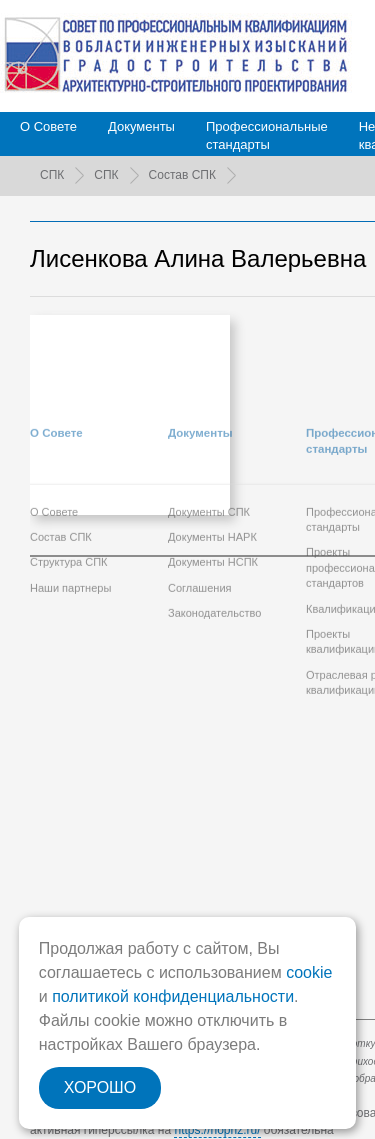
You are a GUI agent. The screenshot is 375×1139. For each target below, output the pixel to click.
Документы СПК (209, 431)
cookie (309, 972)
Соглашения (200, 507)
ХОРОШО (100, 1087)
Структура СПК (69, 482)
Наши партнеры (70, 507)
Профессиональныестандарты (267, 135)
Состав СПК (182, 175)
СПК (52, 175)
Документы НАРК (212, 456)
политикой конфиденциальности (173, 996)
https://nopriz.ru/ (217, 1130)
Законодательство (214, 533)
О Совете (48, 126)
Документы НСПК (213, 482)
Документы (141, 126)
